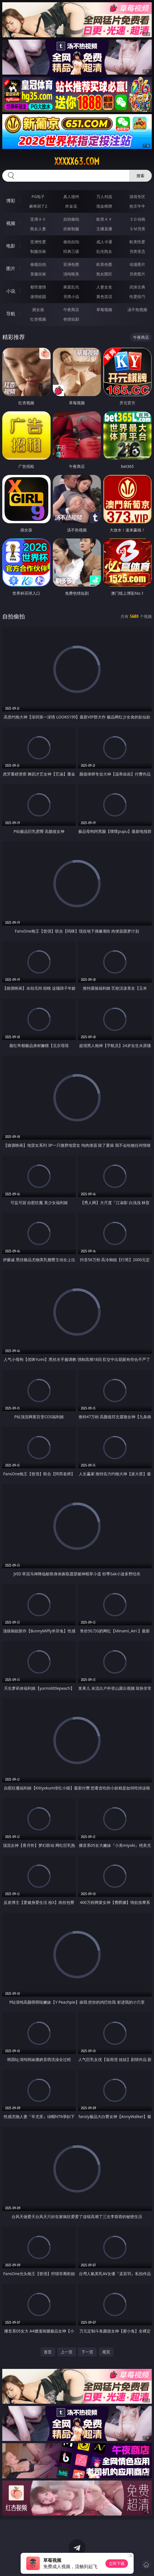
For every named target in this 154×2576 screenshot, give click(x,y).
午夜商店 (71, 309)
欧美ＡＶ (104, 219)
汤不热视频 (137, 309)
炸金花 (71, 206)
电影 (10, 246)
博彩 (10, 200)
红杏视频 (38, 319)
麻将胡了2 (38, 206)
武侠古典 (137, 287)
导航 (10, 313)
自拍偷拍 (71, 219)
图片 (10, 268)
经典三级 (71, 251)
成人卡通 (104, 241)
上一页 (67, 2352)
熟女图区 (104, 274)
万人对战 (104, 196)
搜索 (140, 175)
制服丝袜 (38, 251)
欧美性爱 (137, 241)
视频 (10, 223)
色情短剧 (71, 319)
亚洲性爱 (38, 241)
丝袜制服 (71, 228)
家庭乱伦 (71, 287)
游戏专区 (137, 196)
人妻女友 (104, 287)
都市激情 (38, 287)
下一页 (87, 2352)
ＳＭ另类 (137, 228)
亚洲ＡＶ (38, 219)
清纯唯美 (71, 274)
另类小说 (71, 296)
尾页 (106, 2352)
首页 (48, 2352)
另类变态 (137, 251)
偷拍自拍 (71, 241)
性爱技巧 (137, 296)
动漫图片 (137, 264)
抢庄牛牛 (137, 206)
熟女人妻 (38, 228)
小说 (10, 291)
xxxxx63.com (76, 161)
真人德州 (71, 196)
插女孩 (38, 309)
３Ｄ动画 (137, 219)
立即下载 (117, 2563)
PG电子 (38, 196)
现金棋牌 (104, 206)
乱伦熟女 (104, 251)
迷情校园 (38, 296)
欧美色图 (104, 264)
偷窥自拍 (38, 264)
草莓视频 (104, 309)
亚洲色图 (71, 264)
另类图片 (137, 274)
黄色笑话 (104, 296)
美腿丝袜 (38, 274)
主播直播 (104, 228)
